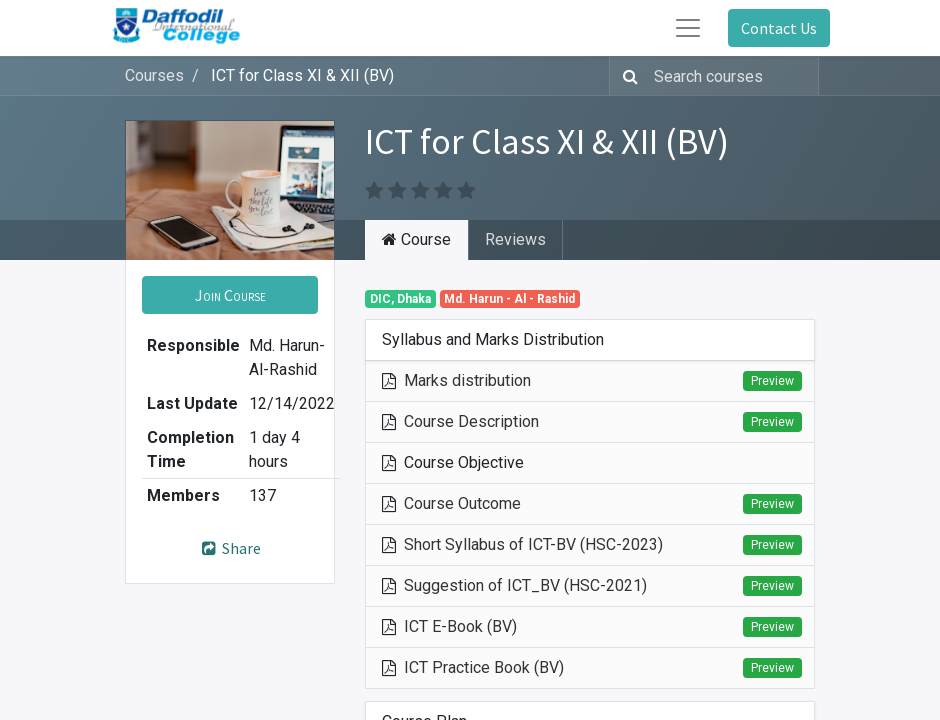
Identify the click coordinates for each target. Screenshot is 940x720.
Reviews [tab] (515, 239)
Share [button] (230, 548)
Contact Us (779, 28)
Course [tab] (416, 239)
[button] (230, 295)
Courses (154, 75)
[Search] (626, 76)
